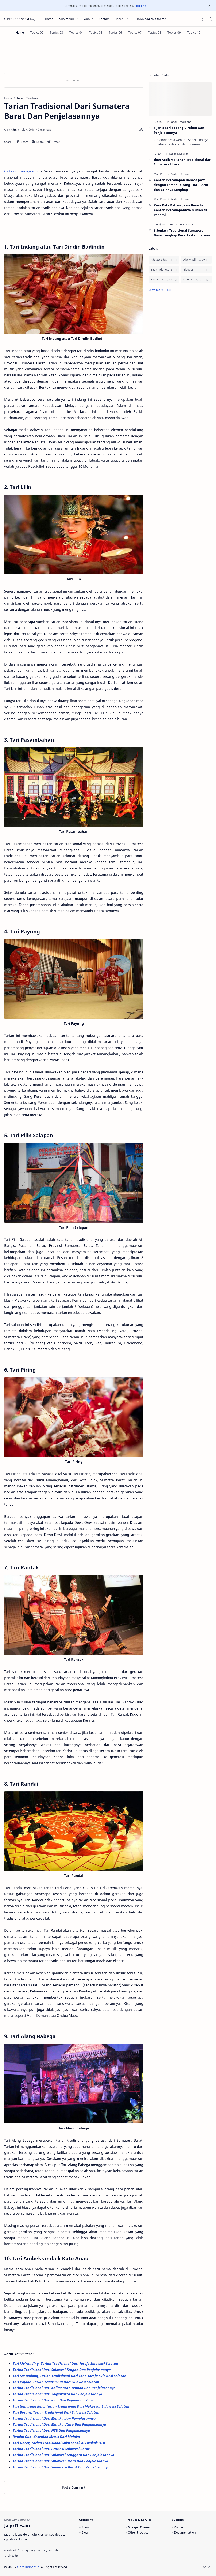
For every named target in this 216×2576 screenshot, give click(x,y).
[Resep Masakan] (179, 154)
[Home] (20, 32)
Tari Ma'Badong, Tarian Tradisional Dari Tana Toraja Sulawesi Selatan (69, 2376)
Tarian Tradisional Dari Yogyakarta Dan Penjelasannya (58, 2394)
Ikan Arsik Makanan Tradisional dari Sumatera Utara (183, 162)
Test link (140, 6)
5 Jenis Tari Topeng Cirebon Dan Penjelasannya (179, 130)
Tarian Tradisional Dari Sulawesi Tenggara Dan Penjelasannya (64, 2455)
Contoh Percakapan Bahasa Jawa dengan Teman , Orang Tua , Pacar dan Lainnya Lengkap (181, 185)
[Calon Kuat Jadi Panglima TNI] (196, 279)
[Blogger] (196, 269)
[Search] (210, 19)
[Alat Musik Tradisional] (196, 260)
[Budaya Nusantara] (163, 279)
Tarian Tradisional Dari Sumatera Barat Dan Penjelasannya (61, 2467)
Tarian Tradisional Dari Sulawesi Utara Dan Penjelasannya (61, 2461)
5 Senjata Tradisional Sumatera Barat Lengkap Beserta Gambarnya (182, 232)
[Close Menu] (209, 6)
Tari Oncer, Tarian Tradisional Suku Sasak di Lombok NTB (59, 2443)
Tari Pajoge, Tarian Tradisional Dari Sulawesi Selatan (56, 2382)
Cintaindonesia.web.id (21, 171)
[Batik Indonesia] (163, 269)
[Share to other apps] (65, 142)
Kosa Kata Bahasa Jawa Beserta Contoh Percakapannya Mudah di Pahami (180, 210)
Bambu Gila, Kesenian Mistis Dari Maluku (47, 2436)
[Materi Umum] (180, 174)
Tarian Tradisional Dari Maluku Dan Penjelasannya (55, 2418)
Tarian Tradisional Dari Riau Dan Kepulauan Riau (53, 2400)
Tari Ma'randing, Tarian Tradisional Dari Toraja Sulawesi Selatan (66, 2363)
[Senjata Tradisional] (181, 224)
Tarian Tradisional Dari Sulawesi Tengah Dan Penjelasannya (62, 2369)
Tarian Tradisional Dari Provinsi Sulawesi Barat (51, 2448)
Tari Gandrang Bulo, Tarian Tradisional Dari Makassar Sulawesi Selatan (71, 2406)
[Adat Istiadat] (163, 260)
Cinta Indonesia (16, 18)
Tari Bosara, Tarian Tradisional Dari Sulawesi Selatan (56, 2412)
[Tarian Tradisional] (181, 122)
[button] (202, 19)
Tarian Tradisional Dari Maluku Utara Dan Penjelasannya (60, 2424)
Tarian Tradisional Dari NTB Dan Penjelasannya (52, 2430)
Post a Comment (73, 2487)
